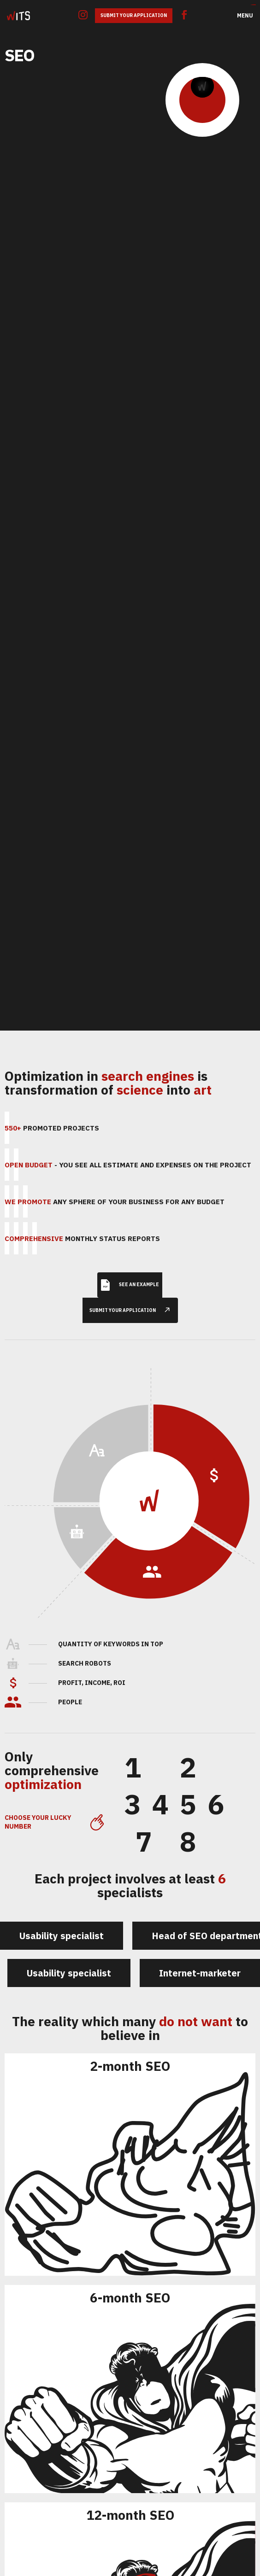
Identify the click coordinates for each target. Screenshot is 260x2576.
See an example (130, 1271)
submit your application (133, 1297)
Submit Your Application (133, 15)
